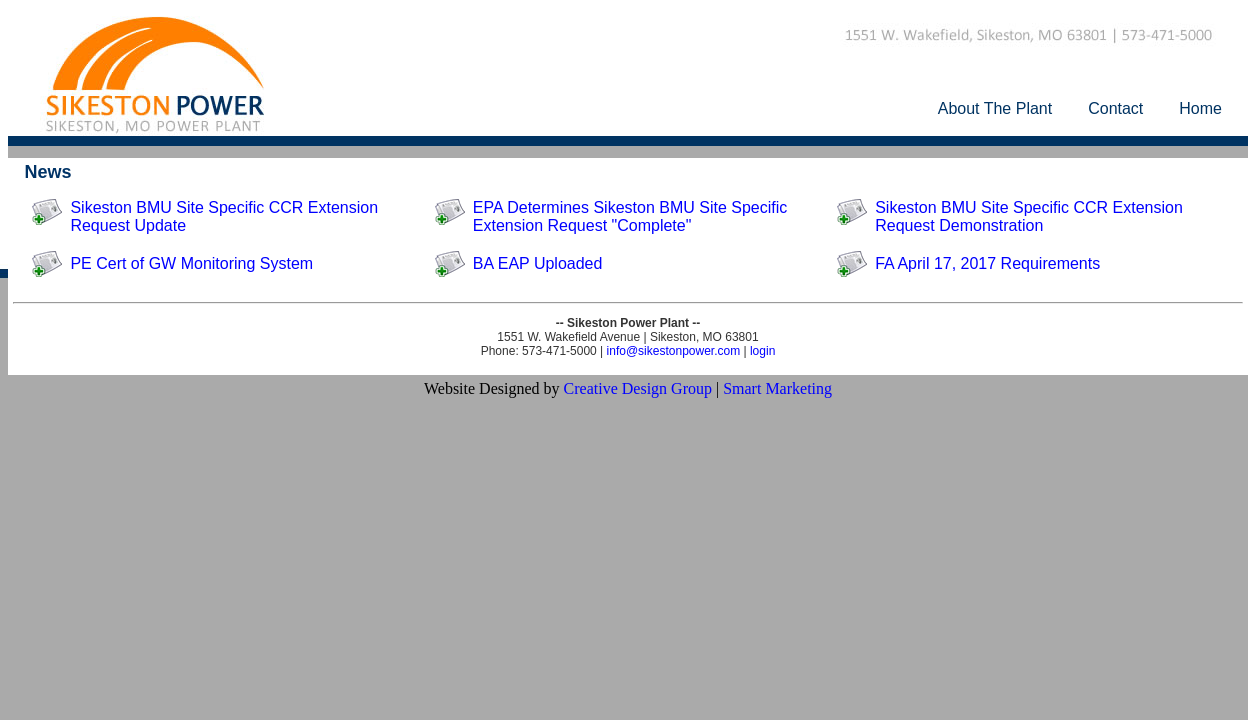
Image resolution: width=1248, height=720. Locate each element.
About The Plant (995, 108)
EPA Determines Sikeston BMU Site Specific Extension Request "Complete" (630, 216)
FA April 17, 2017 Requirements (987, 263)
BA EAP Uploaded (538, 263)
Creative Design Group (638, 388)
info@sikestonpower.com (674, 351)
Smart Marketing (777, 388)
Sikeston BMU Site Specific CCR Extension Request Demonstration (1029, 216)
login (762, 351)
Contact (1115, 108)
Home (1200, 108)
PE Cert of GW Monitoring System (191, 263)
